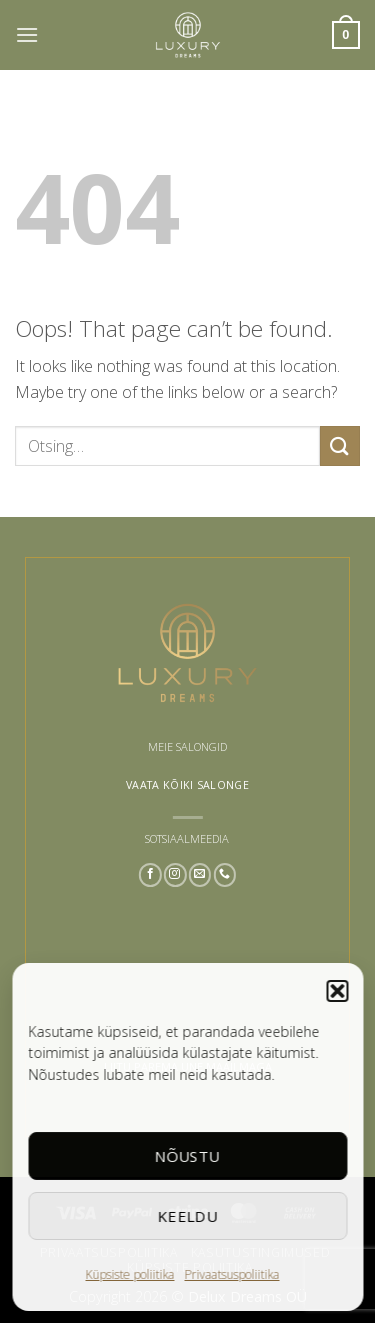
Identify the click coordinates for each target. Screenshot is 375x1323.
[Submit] (340, 445)
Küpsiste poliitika (130, 1274)
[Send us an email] (200, 875)
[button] (337, 991)
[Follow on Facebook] (150, 875)
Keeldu (187, 1216)
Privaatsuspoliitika (232, 1274)
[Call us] (224, 875)
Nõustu (188, 1156)
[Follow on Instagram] (175, 875)
